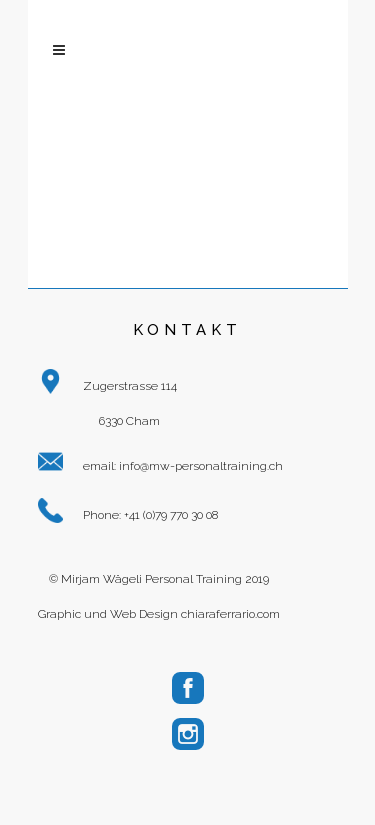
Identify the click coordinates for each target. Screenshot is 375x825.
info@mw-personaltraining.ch (201, 466)
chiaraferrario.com (230, 614)
